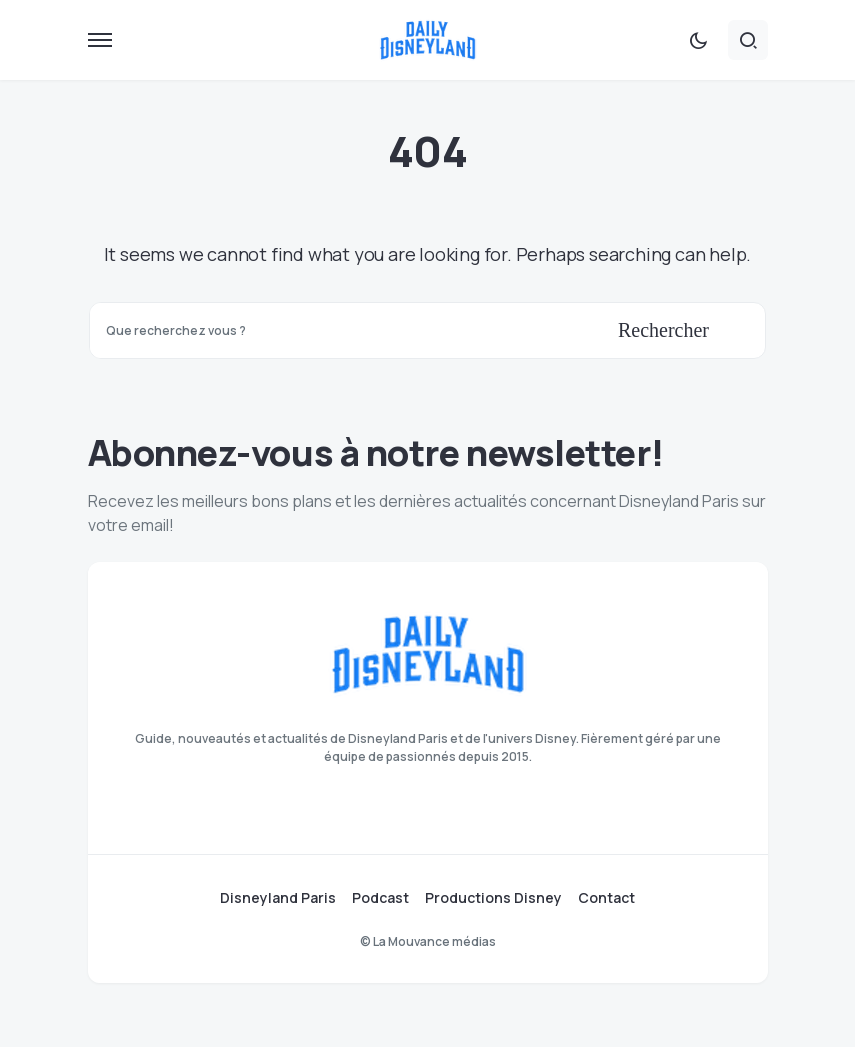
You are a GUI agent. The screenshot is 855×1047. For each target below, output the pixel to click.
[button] (100, 40)
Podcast (380, 898)
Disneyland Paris (278, 898)
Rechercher (663, 330)
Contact (606, 898)
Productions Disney (493, 898)
